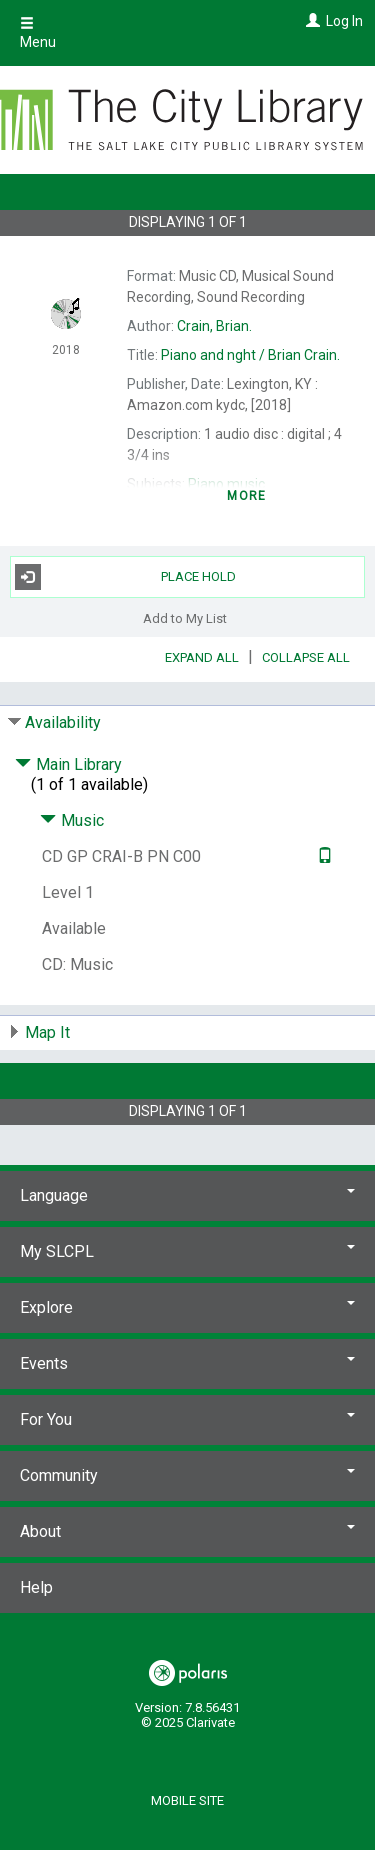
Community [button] (187, 1475)
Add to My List (185, 618)
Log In (344, 21)
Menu (38, 33)
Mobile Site (187, 1800)
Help (36, 1587)
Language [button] (187, 1195)
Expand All (202, 657)
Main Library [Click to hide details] (68, 764)
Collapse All (306, 657)
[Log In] (310, 21)
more (246, 496)
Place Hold (126, 577)
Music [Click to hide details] (72, 820)
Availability (63, 722)
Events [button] (187, 1363)
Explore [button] (187, 1307)
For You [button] (187, 1419)
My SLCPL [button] (187, 1251)
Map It (47, 1032)
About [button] (187, 1531)
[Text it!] (322, 856)
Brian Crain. (250, 355)
